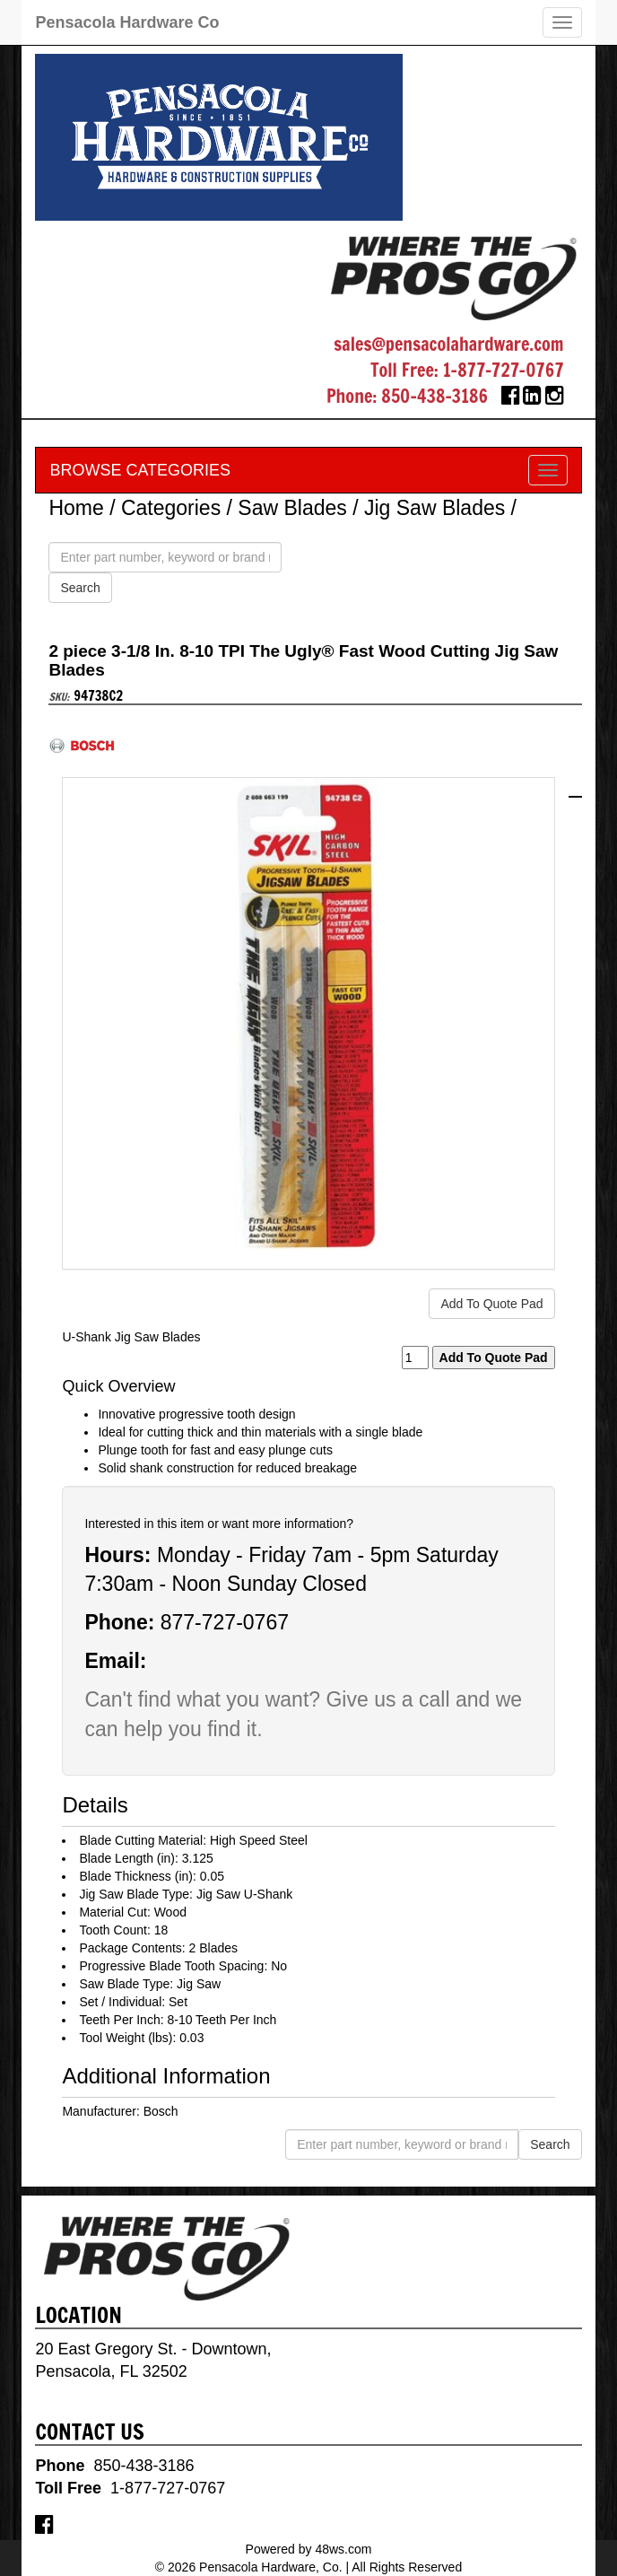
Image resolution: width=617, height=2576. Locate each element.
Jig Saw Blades (434, 508)
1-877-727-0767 (503, 370)
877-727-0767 (225, 1622)
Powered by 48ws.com (309, 2549)
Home (75, 508)
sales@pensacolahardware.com (448, 344)
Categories (171, 508)
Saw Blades (292, 508)
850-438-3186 (434, 396)
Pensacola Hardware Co (127, 22)
